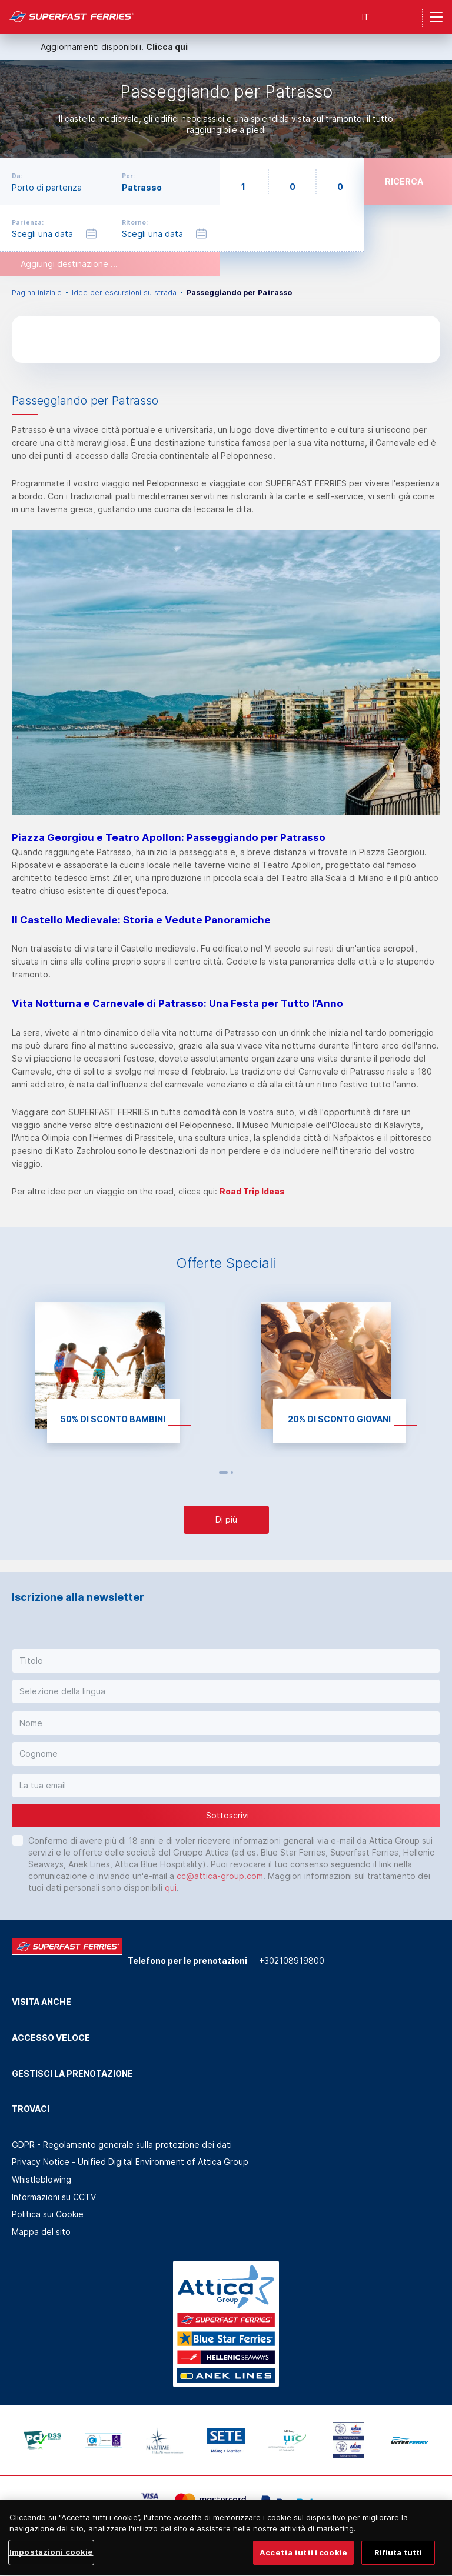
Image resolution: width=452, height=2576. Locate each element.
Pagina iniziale (37, 292)
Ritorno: (135, 222)
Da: (17, 175)
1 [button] (223, 1472)
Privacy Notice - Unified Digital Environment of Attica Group (130, 2162)
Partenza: (28, 222)
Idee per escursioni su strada (124, 292)
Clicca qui (167, 47)
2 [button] (232, 1472)
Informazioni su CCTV (54, 2197)
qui (171, 1888)
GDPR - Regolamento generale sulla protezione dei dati (122, 2145)
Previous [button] (208, 1472)
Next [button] (244, 1472)
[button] (226, 1661)
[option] (226, 109)
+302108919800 (291, 1961)
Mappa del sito (41, 2232)
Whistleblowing (41, 2179)
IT (366, 17)
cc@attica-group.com (220, 1876)
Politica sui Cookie (48, 2214)
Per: (128, 175)
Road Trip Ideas (252, 1191)
